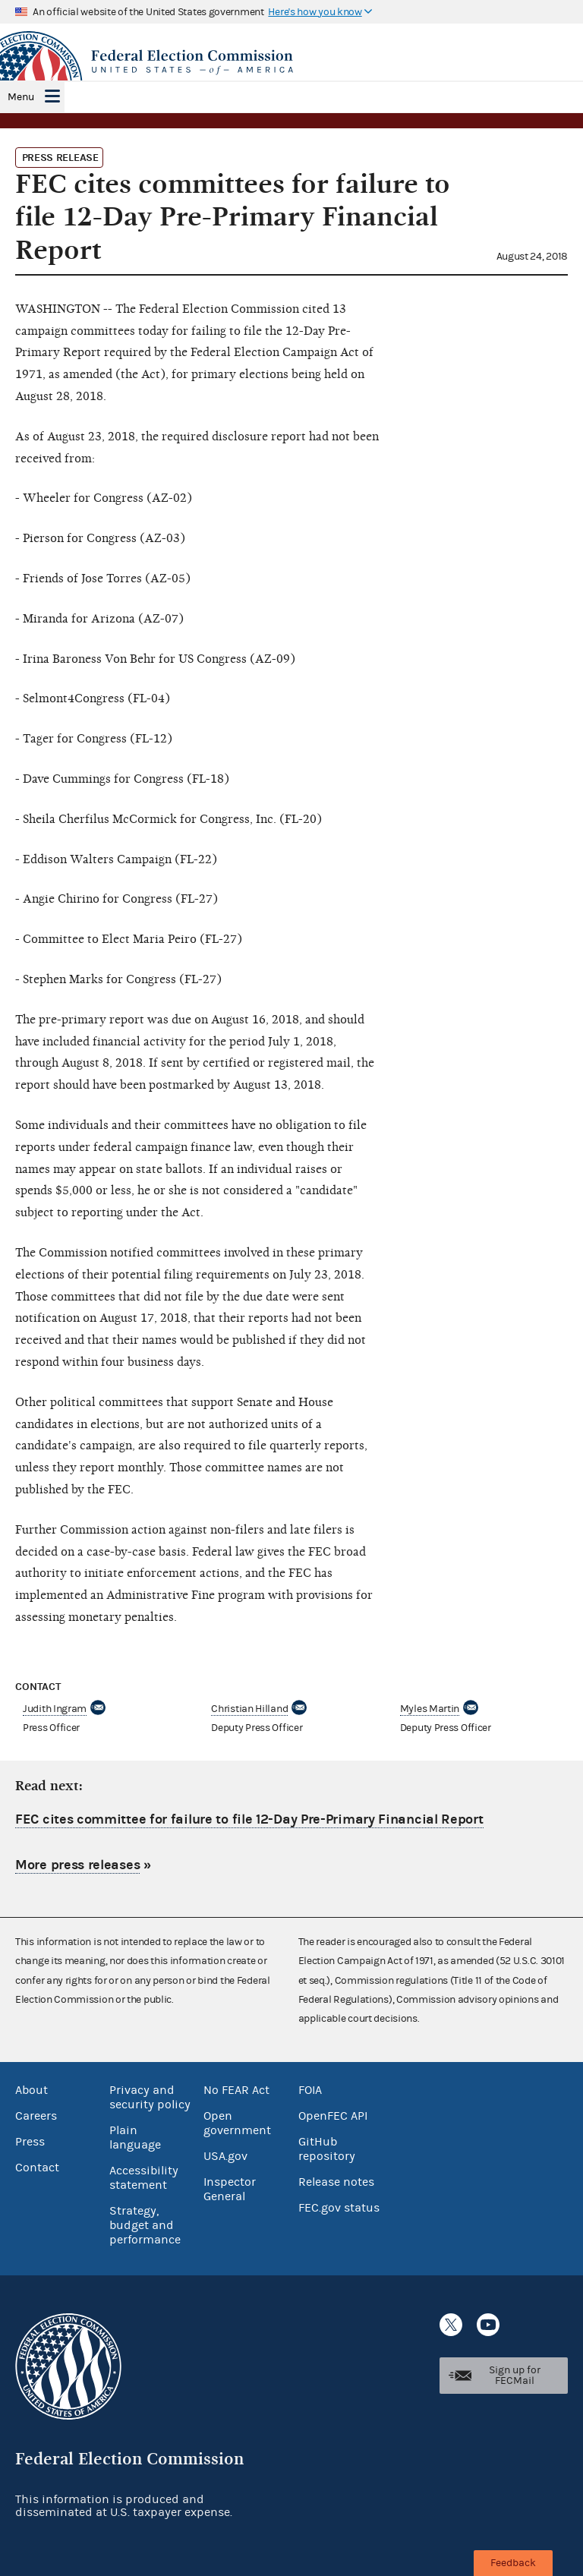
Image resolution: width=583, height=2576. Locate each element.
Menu (21, 97)
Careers (36, 2116)
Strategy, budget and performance (145, 2225)
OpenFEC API (332, 2116)
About (31, 2090)
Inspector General (229, 2189)
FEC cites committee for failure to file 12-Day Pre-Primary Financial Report (249, 1819)
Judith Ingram (55, 1709)
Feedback (513, 2563)
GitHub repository (326, 2149)
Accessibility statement (143, 2178)
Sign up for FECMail (514, 2375)
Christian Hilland (249, 1709)
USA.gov (225, 2156)
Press (30, 2142)
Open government (237, 2123)
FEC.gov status (339, 2208)
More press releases (77, 1865)
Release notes (336, 2182)
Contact (37, 2167)
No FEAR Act (236, 2090)
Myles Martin (429, 1709)
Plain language (135, 2138)
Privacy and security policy (150, 2097)
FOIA (310, 2090)
